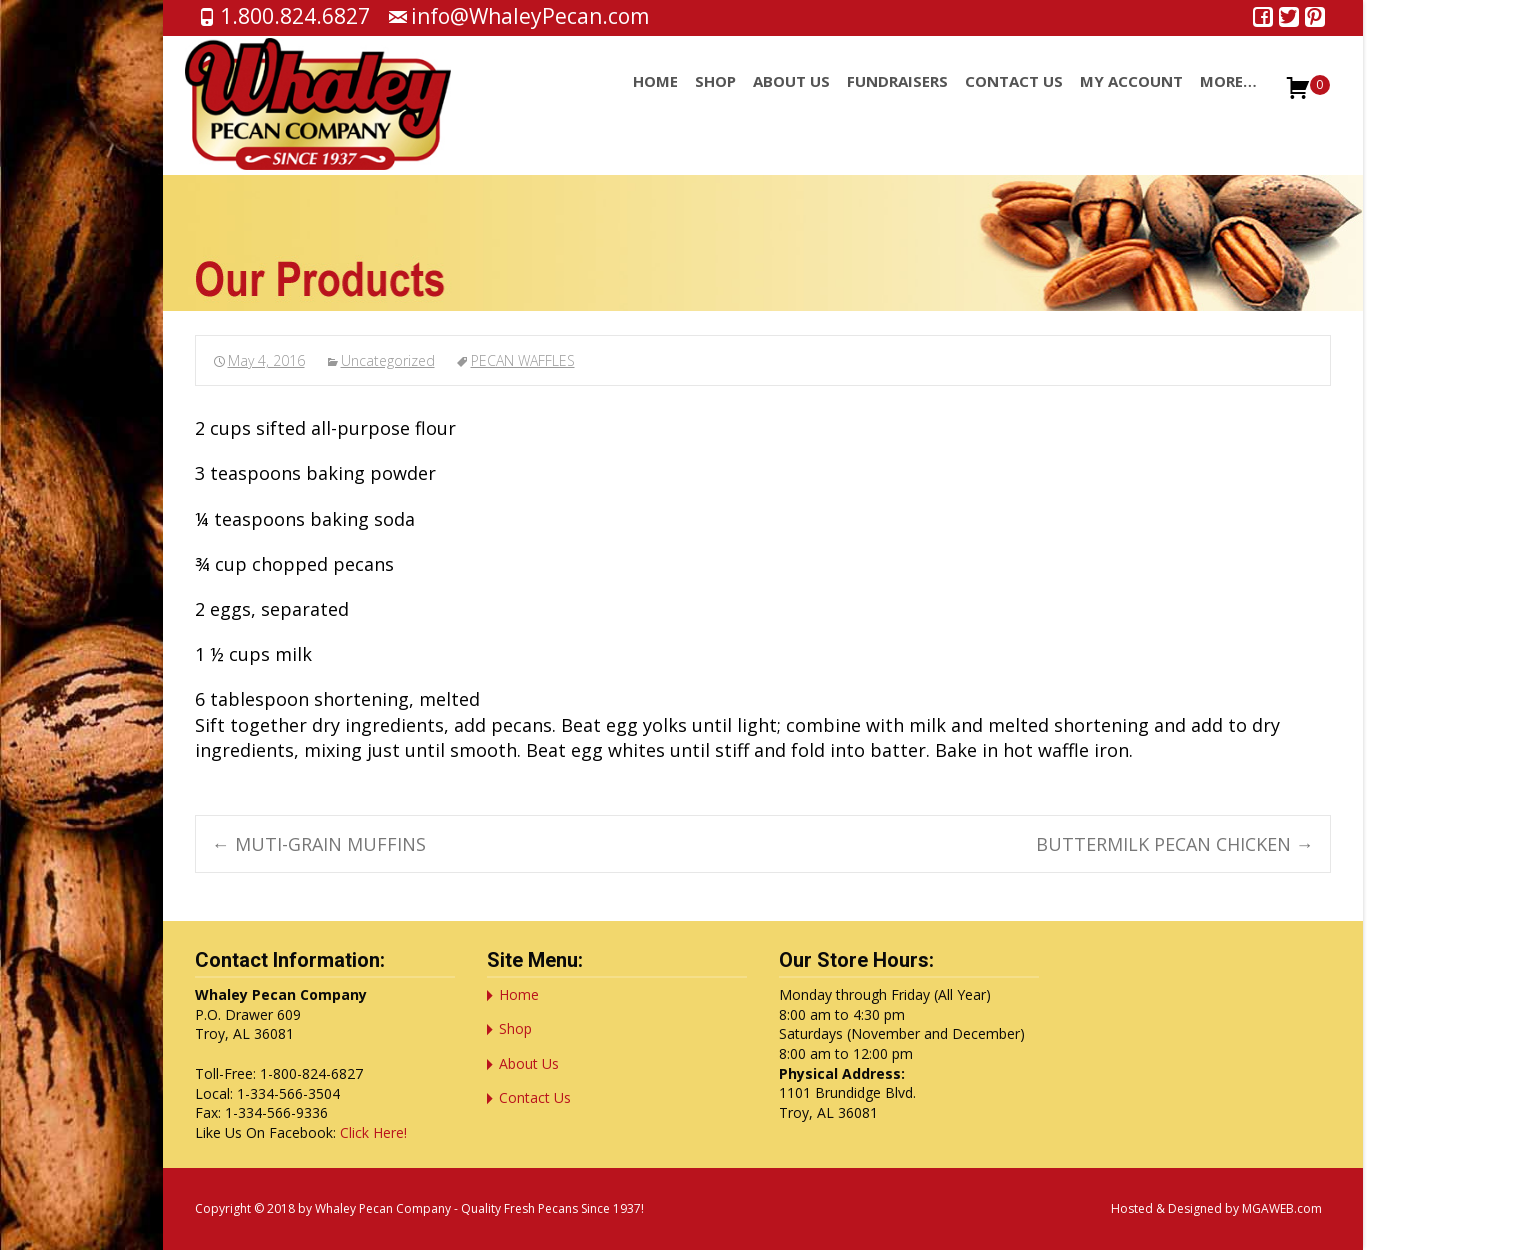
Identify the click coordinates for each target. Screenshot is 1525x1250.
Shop (715, 99)
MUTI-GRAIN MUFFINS (319, 844)
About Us (791, 99)
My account (1131, 99)
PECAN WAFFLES (523, 360)
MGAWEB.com (1282, 1208)
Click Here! (373, 1132)
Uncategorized (388, 360)
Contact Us (1014, 99)
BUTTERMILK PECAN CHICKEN (1175, 844)
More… (1228, 99)
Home (655, 99)
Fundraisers (897, 99)
